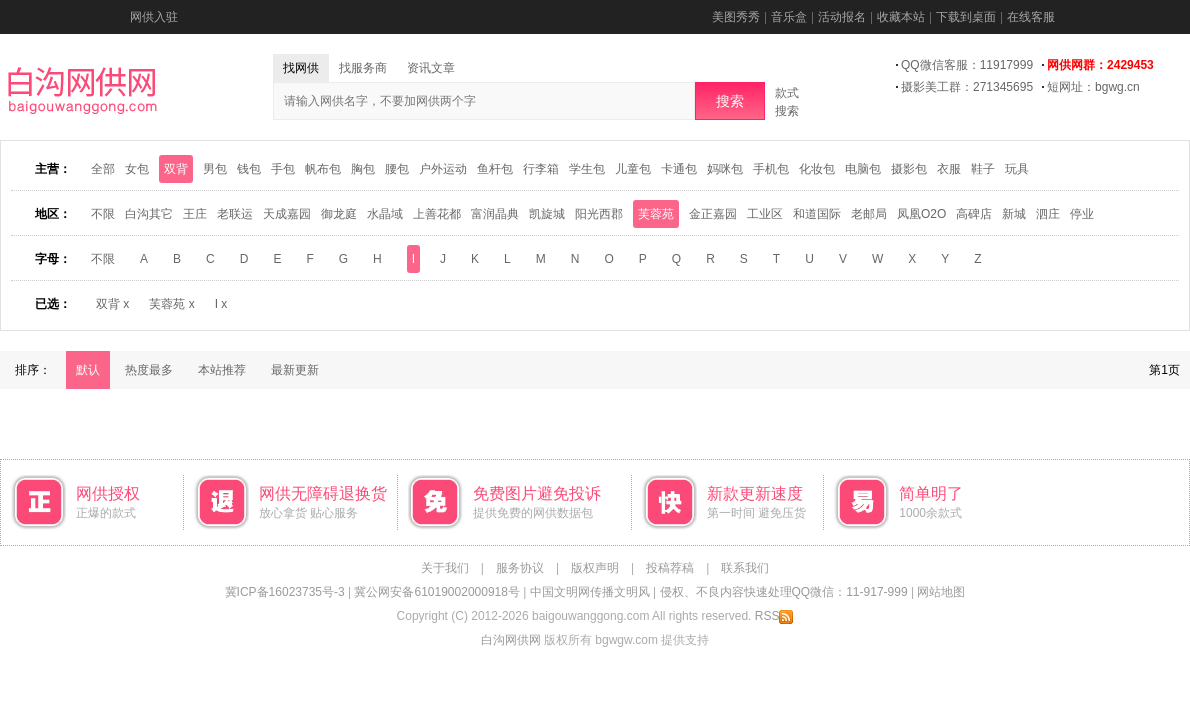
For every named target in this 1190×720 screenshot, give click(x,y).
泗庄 (1048, 214)
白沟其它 (149, 214)
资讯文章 (431, 68)
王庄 (195, 214)
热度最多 (149, 370)
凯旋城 (547, 214)
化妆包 (817, 169)
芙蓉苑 (656, 214)
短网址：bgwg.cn (1093, 87)
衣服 (949, 169)
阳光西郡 (599, 214)
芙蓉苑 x (171, 304)
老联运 (235, 214)
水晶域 (385, 214)
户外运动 (443, 169)
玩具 (1017, 169)
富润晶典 (495, 214)
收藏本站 (901, 17)
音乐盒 (789, 17)
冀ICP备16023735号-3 (285, 592)
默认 (88, 370)
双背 (176, 169)
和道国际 (817, 214)
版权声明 (595, 568)
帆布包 (323, 169)
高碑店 (974, 214)
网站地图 (941, 592)
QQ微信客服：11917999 (967, 65)
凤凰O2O (921, 214)
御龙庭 (339, 214)
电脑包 (863, 169)
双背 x (112, 304)
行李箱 (541, 169)
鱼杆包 (495, 169)
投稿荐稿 (670, 568)
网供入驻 (154, 17)
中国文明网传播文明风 (590, 592)
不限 (103, 214)
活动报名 (842, 17)
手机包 (771, 169)
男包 (215, 169)
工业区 (765, 214)
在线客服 (1031, 17)
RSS (774, 616)
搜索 (730, 101)
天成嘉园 (287, 214)
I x (221, 304)
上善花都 (437, 214)
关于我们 (445, 568)
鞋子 (983, 169)
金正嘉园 (713, 214)
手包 (283, 169)
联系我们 (745, 568)
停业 (1082, 214)
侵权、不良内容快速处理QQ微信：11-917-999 (784, 592)
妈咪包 (725, 169)
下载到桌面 (966, 17)
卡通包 (679, 169)
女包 (137, 169)
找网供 (301, 68)
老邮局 (869, 214)
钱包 (249, 169)
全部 (103, 169)
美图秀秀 (736, 17)
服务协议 (520, 568)
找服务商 (363, 68)
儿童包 (633, 169)
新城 (1014, 214)
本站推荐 (222, 370)
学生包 (587, 169)
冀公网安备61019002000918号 (436, 592)
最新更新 (295, 370)
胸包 (363, 169)
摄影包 (909, 169)
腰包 (397, 169)
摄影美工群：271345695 (967, 87)
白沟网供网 (511, 640)
